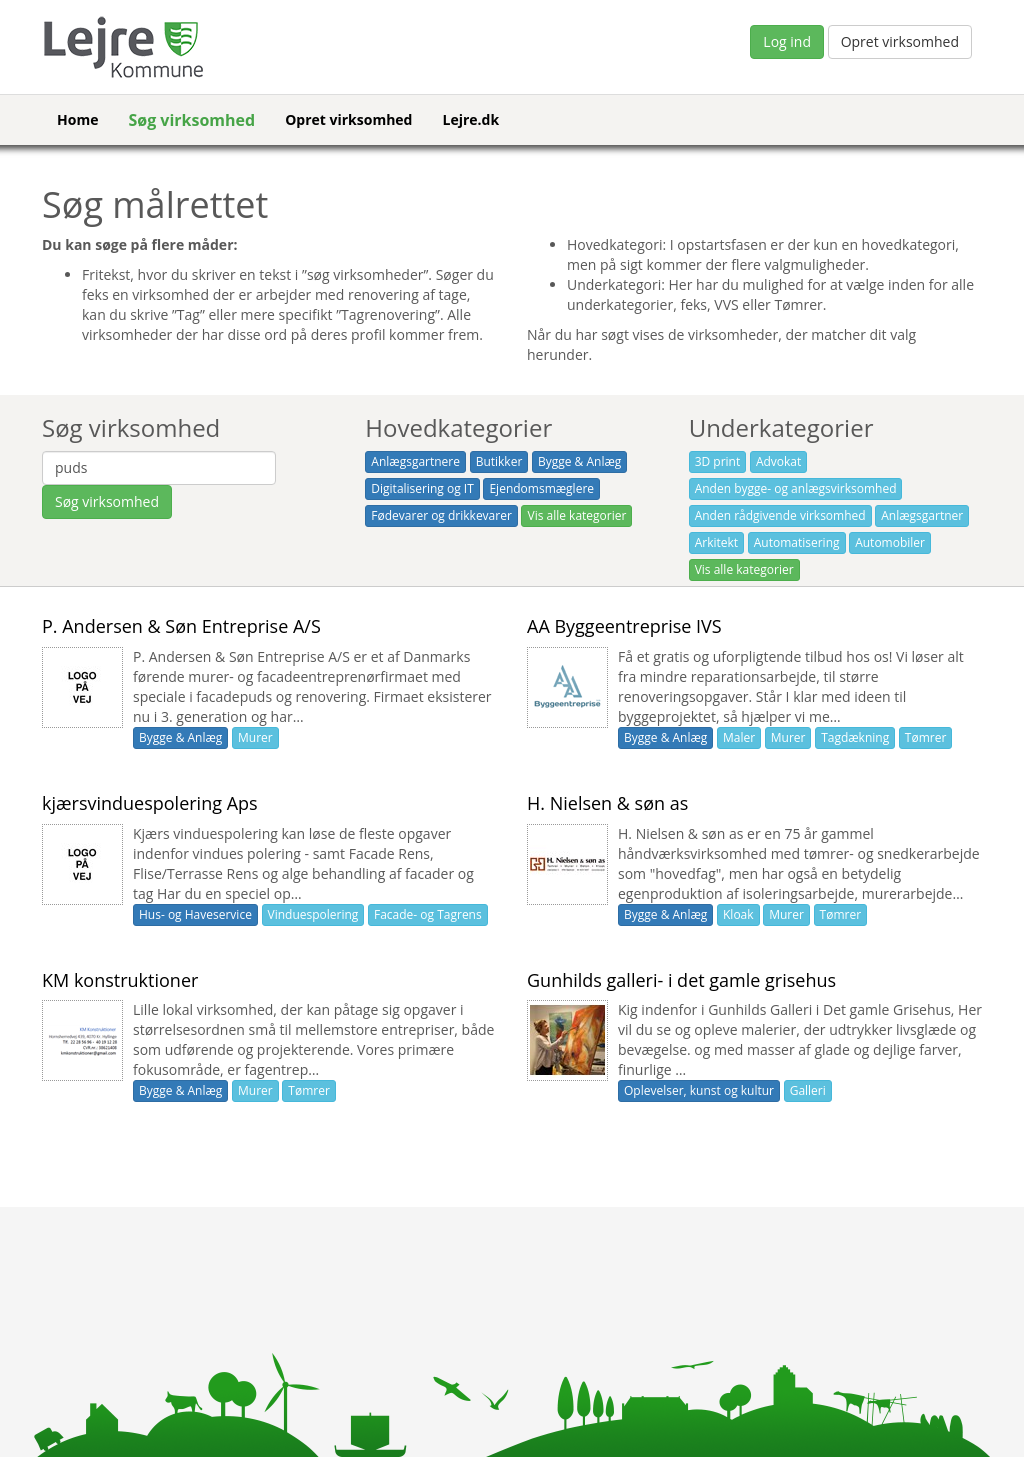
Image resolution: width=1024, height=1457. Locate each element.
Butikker (499, 461)
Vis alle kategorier (576, 515)
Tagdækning (855, 737)
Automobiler (890, 542)
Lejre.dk (470, 119)
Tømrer (925, 737)
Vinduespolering (313, 914)
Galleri (808, 1090)
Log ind (787, 41)
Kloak (738, 914)
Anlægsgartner (922, 515)
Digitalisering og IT (422, 488)
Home (77, 119)
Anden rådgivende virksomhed (780, 515)
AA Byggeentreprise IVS (624, 626)
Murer (255, 737)
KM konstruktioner (120, 980)
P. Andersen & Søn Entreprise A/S (181, 626)
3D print (718, 461)
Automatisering (797, 542)
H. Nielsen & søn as (607, 803)
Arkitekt (716, 542)
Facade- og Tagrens (428, 914)
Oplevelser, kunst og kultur (699, 1090)
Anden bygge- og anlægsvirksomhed (796, 488)
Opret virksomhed (900, 41)
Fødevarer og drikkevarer (441, 515)
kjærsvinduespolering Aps (150, 803)
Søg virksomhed (191, 120)
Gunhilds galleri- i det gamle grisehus (681, 980)
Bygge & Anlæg (579, 461)
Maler (739, 737)
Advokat (778, 461)
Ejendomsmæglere (541, 488)
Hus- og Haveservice (195, 914)
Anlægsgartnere (415, 461)
